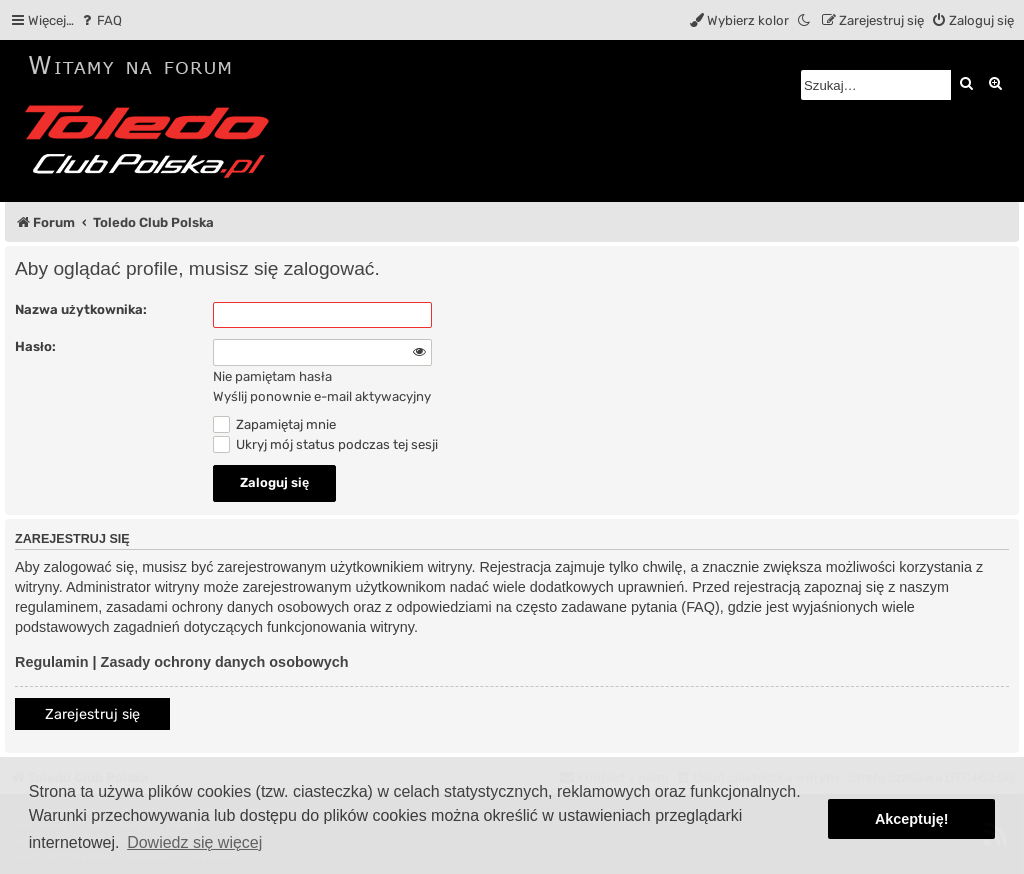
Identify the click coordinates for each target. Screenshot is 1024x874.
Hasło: (35, 346)
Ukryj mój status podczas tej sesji (325, 444)
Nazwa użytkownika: (81, 309)
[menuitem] (100, 20)
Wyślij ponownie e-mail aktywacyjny (322, 396)
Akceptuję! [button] (912, 819)
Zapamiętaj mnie (274, 424)
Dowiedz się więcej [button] (194, 842)
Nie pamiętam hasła (272, 376)
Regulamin (52, 662)
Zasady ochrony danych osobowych (225, 662)
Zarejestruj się (92, 714)
